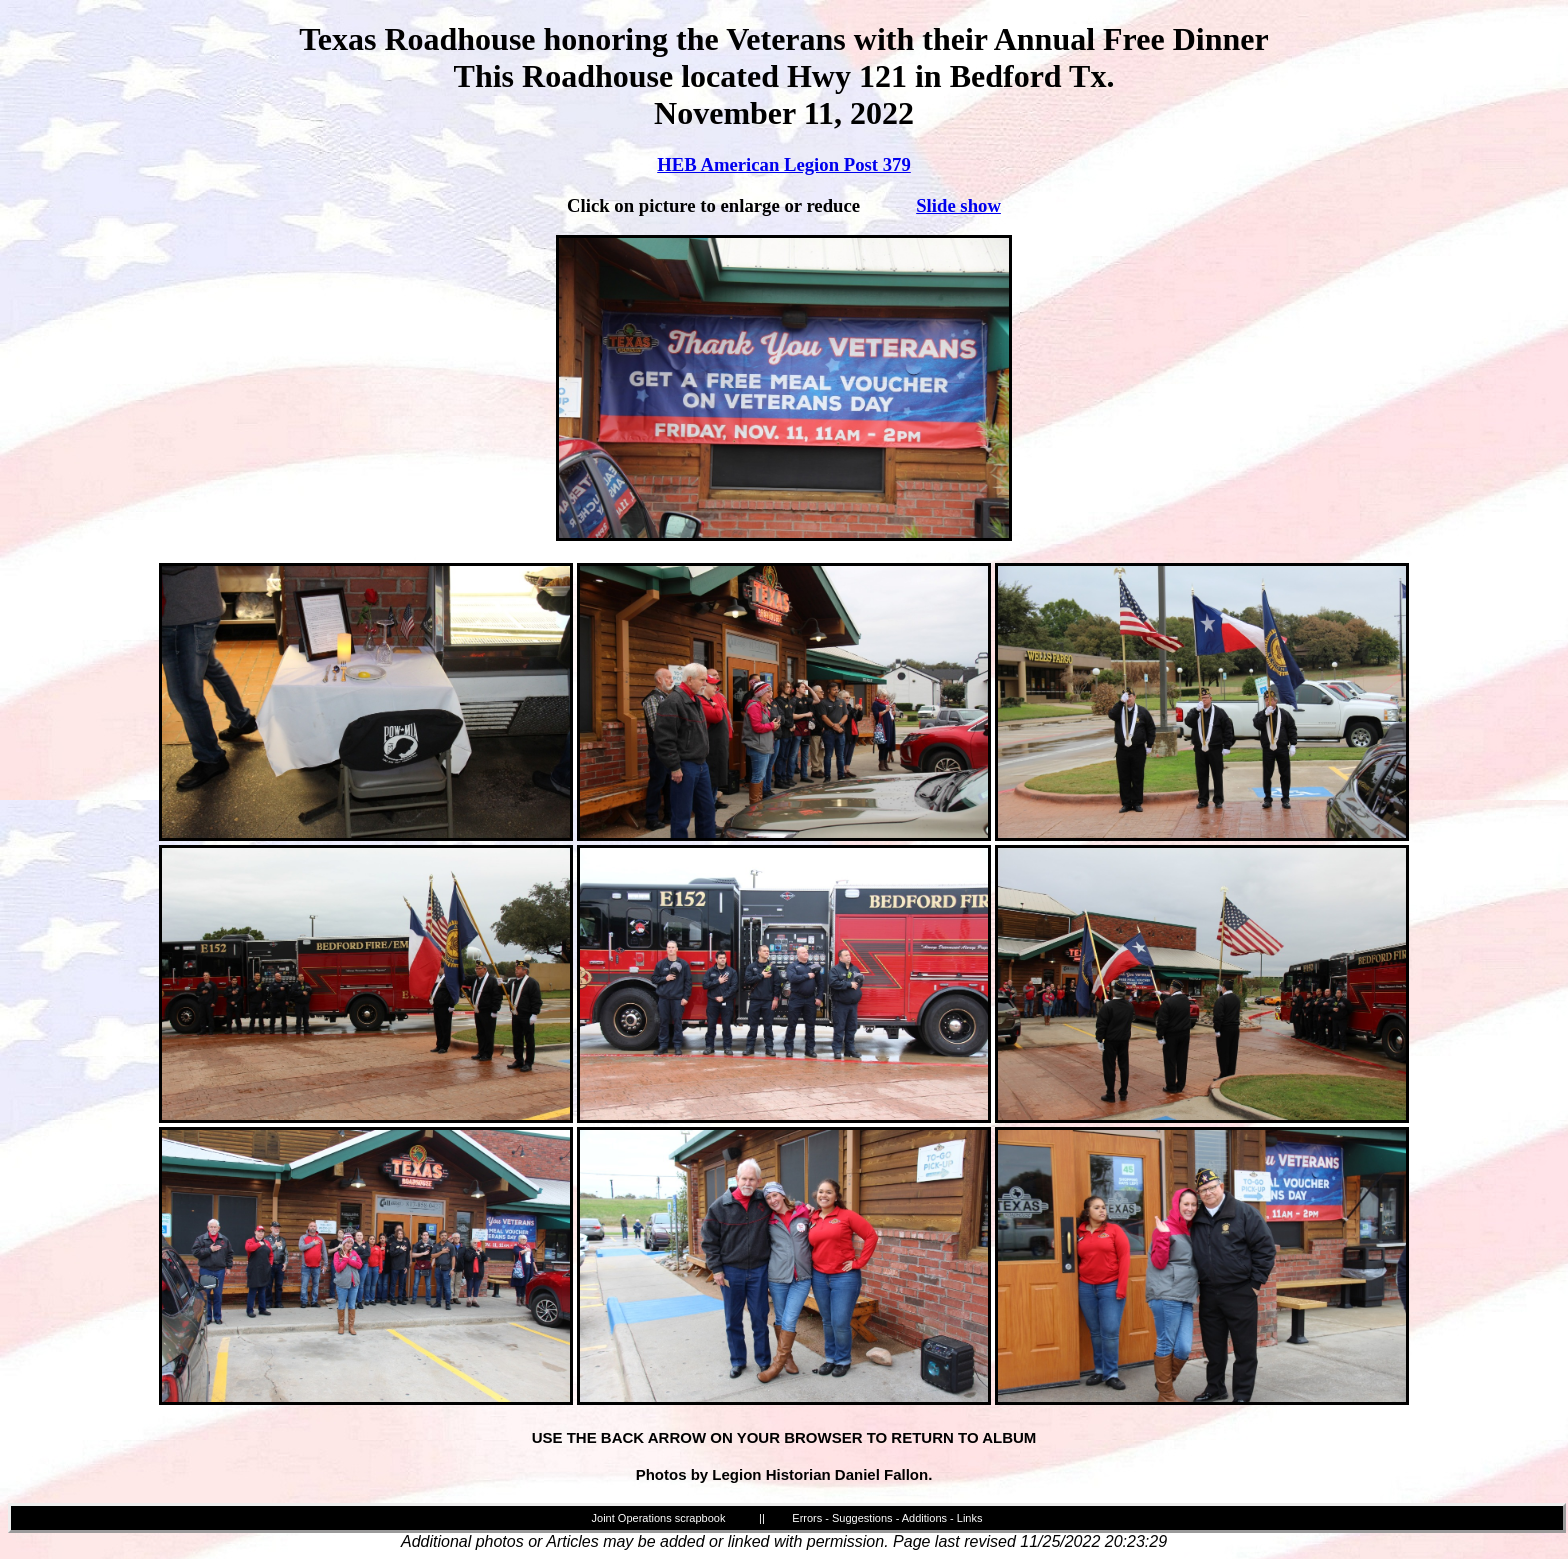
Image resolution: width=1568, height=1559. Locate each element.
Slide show (958, 205)
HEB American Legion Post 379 (784, 164)
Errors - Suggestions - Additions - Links (887, 1518)
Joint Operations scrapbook (659, 1518)
